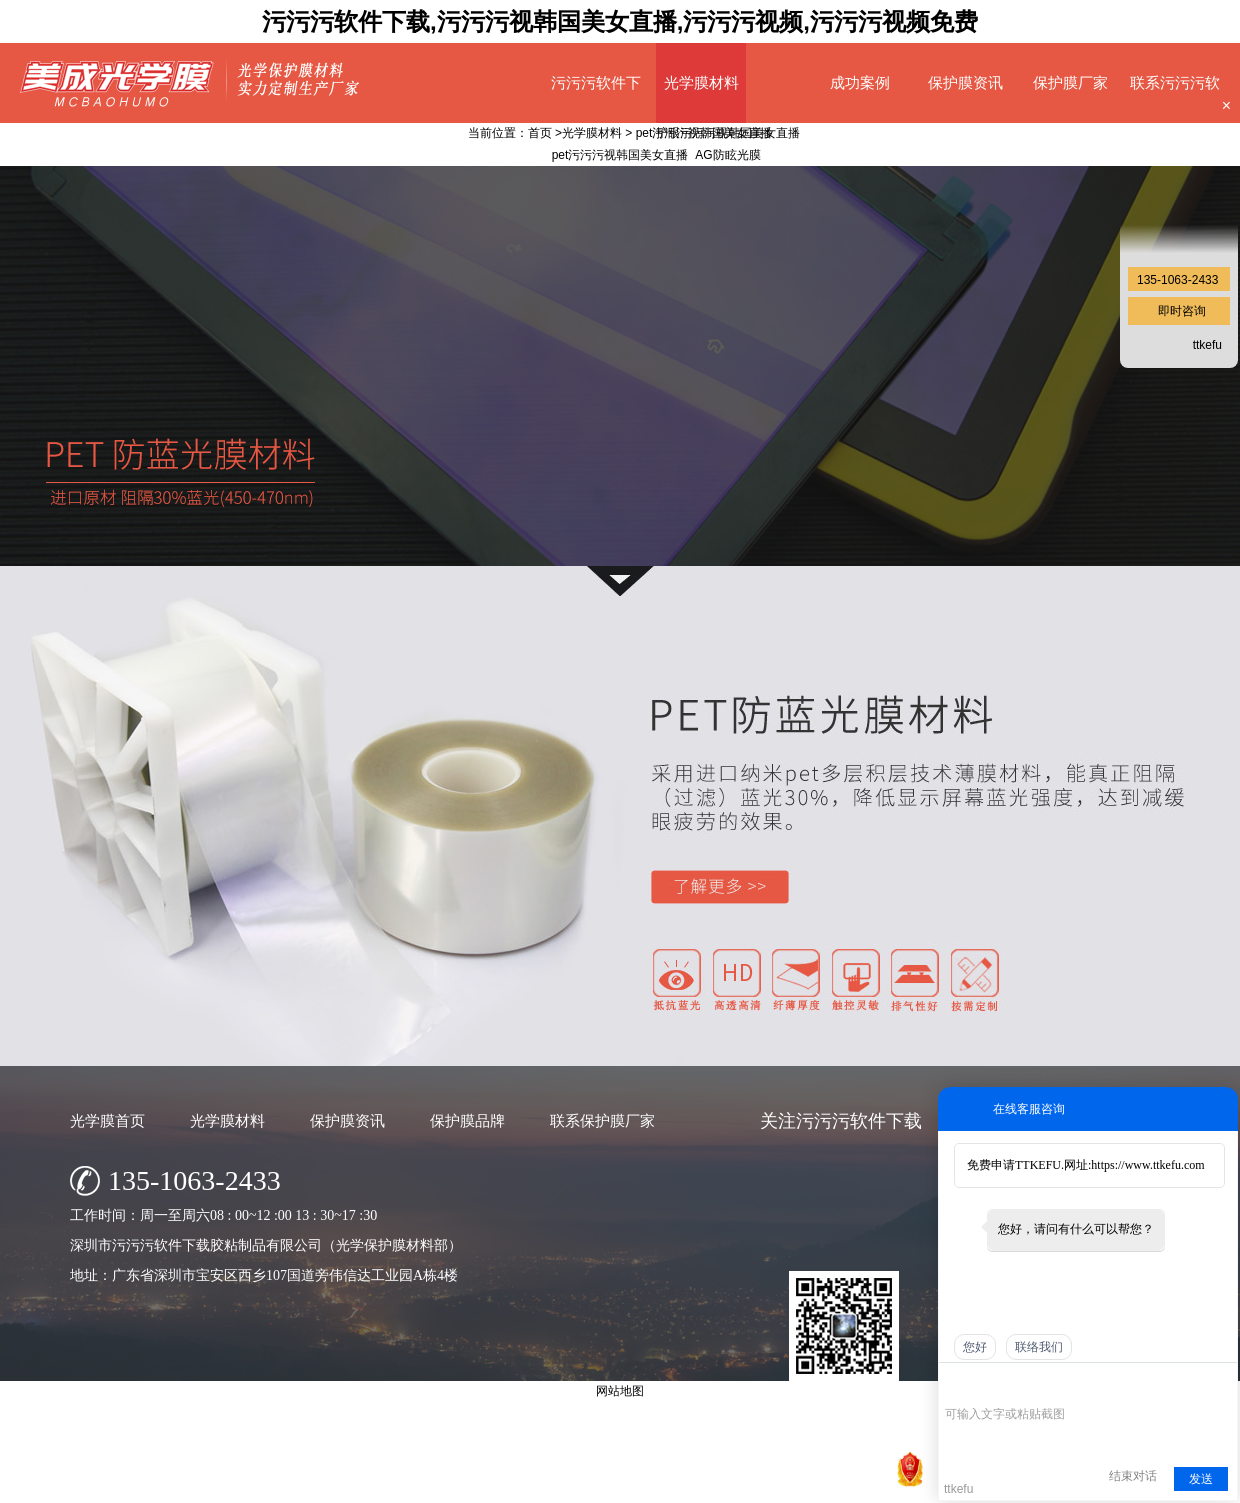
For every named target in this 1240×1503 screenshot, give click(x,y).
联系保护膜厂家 (602, 1120)
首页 (540, 133)
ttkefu (1207, 345)
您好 (975, 1347)
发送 (1201, 1479)
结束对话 (1133, 1476)
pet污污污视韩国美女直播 (704, 133)
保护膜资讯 (965, 82)
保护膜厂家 (1070, 82)
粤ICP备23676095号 (774, 1482)
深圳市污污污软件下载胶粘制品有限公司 (539, 1482)
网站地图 (864, 1482)
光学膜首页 (107, 1120)
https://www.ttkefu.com (1147, 1165)
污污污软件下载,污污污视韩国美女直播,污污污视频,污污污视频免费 (620, 21)
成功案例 (860, 82)
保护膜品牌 (467, 1120)
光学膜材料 (701, 82)
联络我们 (1039, 1347)
